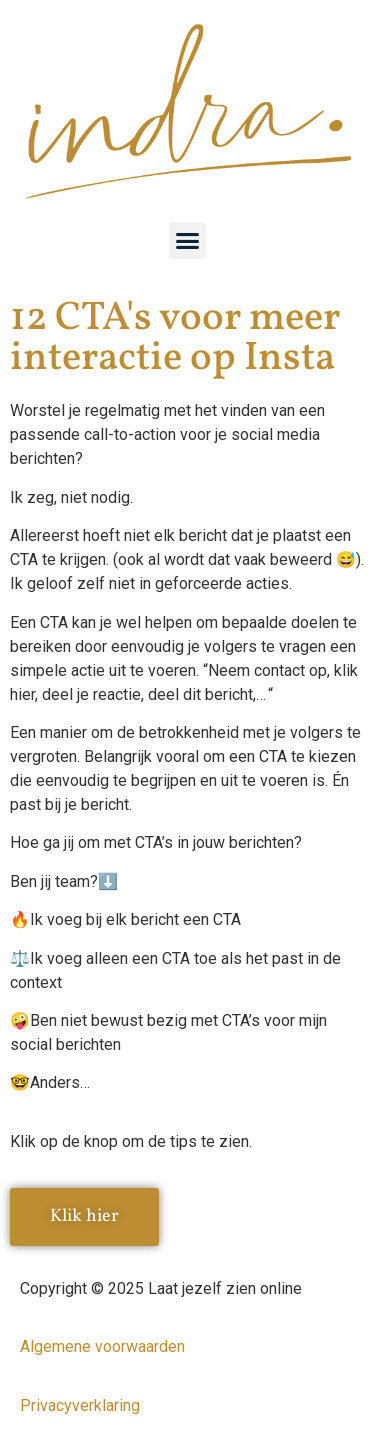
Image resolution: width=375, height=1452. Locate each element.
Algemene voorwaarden (102, 1346)
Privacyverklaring (80, 1405)
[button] (188, 241)
